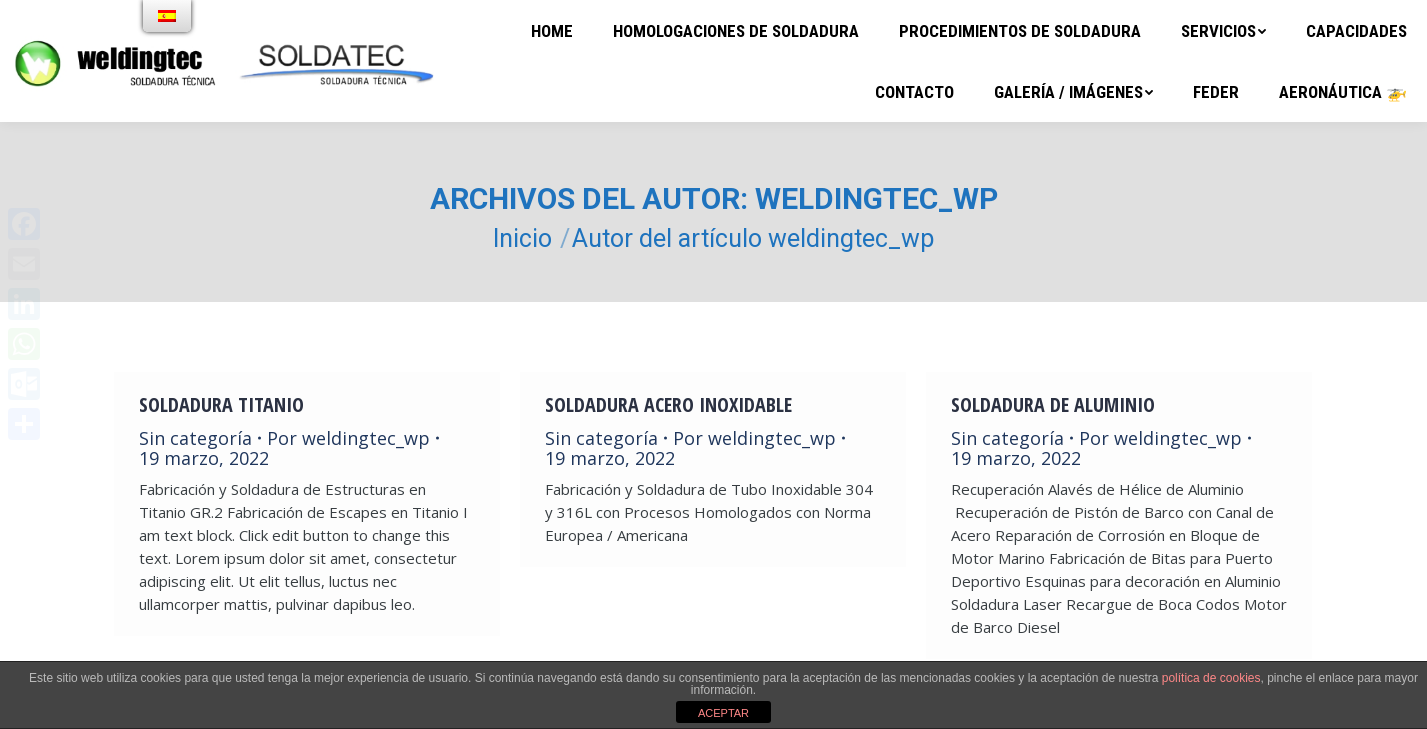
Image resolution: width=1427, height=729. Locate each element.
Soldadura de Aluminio (1053, 405)
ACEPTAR (723, 713)
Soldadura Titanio (221, 405)
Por (348, 438)
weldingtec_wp (876, 198)
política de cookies (1211, 678)
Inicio (522, 238)
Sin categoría (195, 438)
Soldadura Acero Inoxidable (668, 405)
